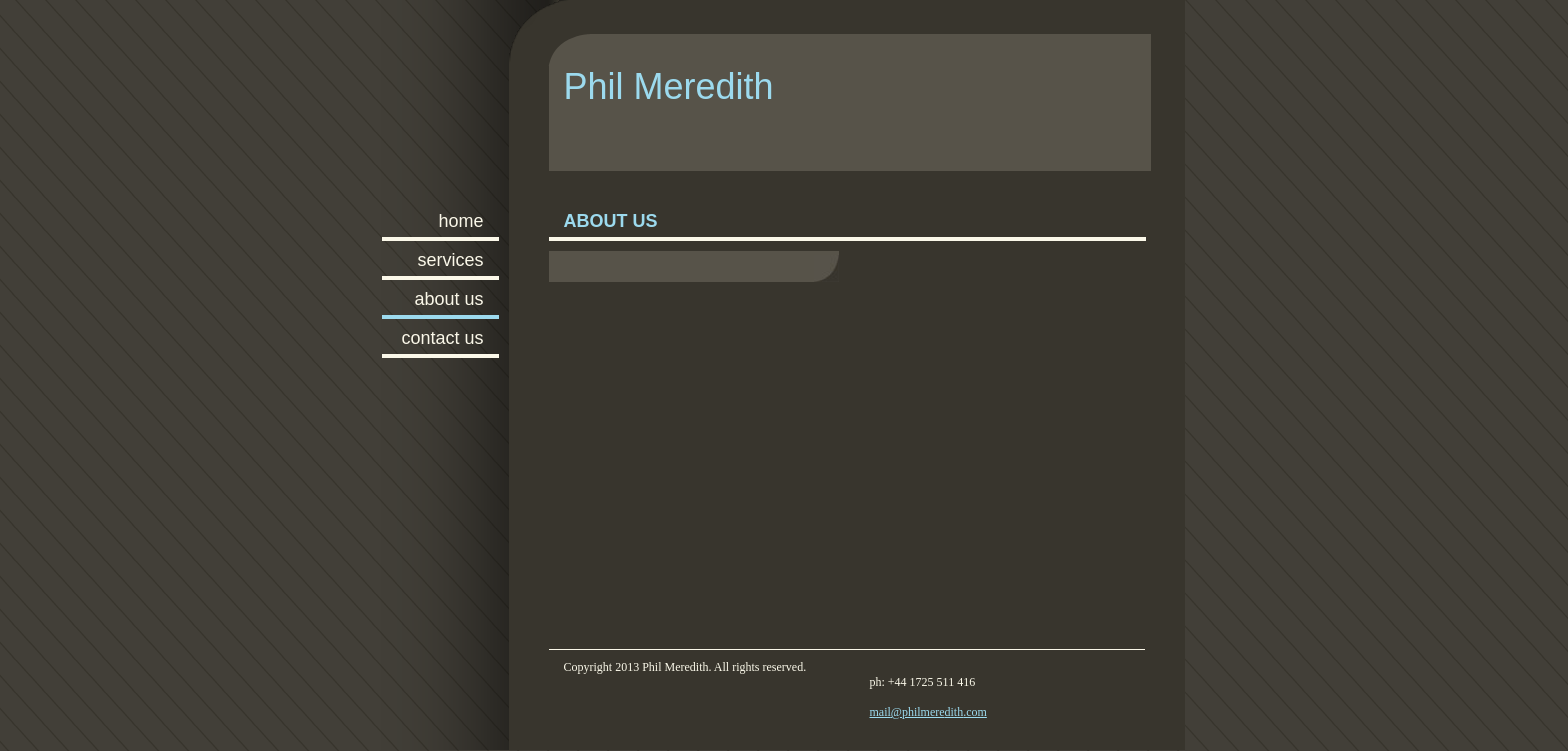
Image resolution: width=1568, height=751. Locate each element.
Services (450, 260)
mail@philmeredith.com (928, 712)
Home (460, 221)
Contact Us (442, 338)
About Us (448, 299)
